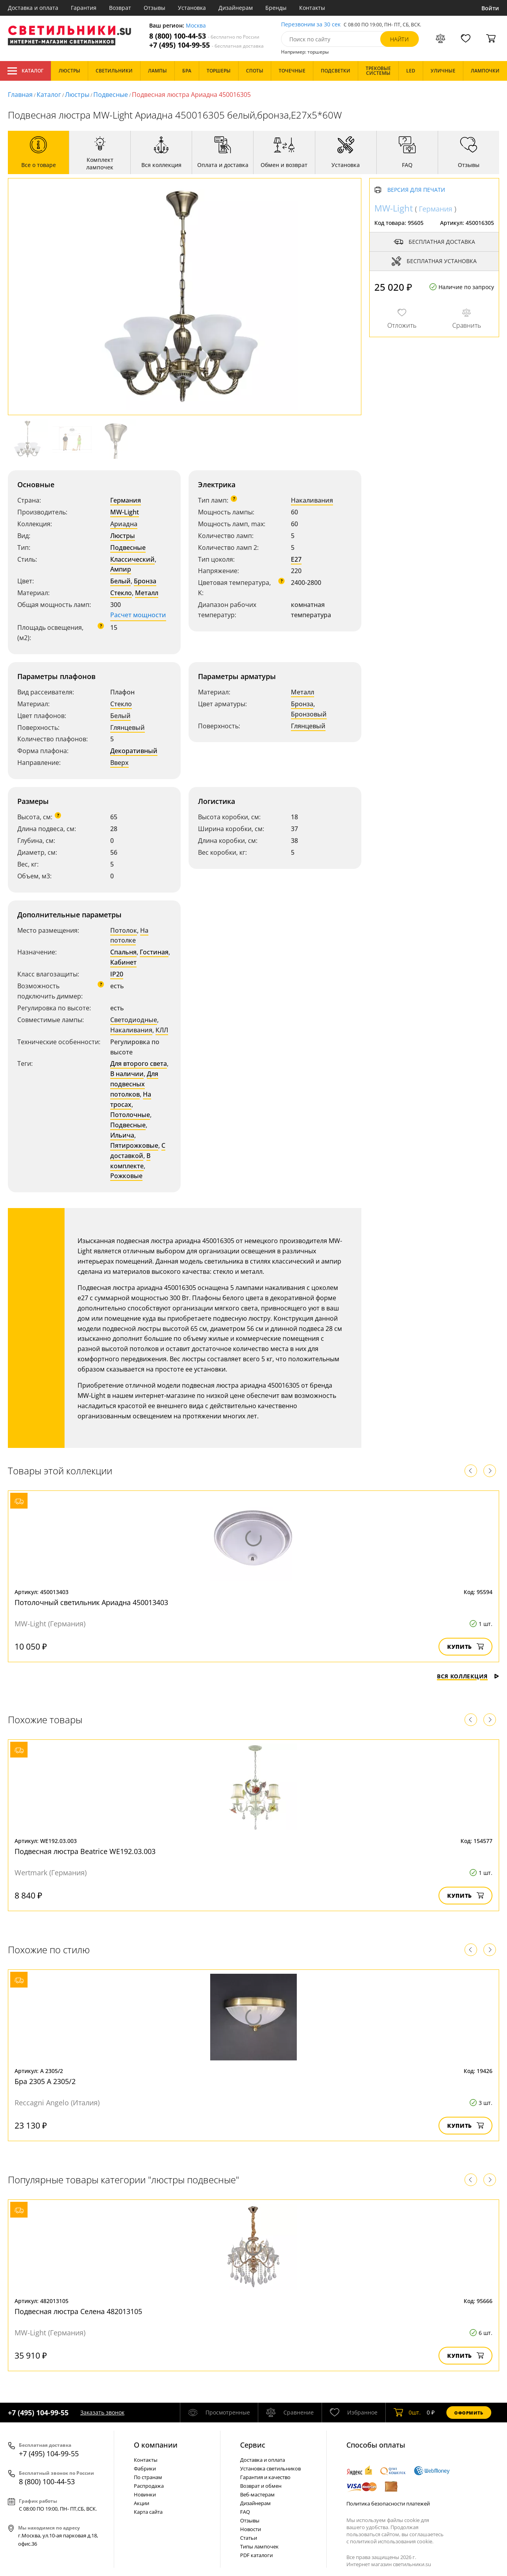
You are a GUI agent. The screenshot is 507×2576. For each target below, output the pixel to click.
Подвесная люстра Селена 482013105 (78, 2311)
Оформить (468, 2413)
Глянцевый (127, 727)
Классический (132, 559)
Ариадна (123, 524)
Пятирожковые (134, 1145)
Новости (250, 2529)
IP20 (116, 974)
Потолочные (130, 1114)
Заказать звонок (102, 2412)
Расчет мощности (138, 615)
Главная (20, 94)
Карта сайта (148, 2511)
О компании (156, 2445)
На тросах (130, 1099)
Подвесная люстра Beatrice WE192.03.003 (85, 1851)
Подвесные (110, 94)
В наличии (127, 1073)
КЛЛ (161, 1030)
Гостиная (154, 952)
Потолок (123, 930)
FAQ (245, 2511)
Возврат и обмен (260, 2485)
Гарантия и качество (265, 2477)
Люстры (77, 94)
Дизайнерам (235, 7)
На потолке (129, 935)
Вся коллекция (468, 1676)
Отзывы (154, 7)
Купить (465, 1646)
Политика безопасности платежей (388, 2503)
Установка (192, 7)
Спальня (123, 952)
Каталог (25, 71)
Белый (120, 581)
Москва (196, 25)
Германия (125, 500)
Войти (490, 8)
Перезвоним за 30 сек (310, 24)
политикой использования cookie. (391, 2541)
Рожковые (126, 1175)
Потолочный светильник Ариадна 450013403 (91, 1602)
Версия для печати (416, 190)
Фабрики (145, 2468)
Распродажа (149, 2485)
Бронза (145, 581)
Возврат (120, 7)
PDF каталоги (256, 2555)
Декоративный (133, 750)
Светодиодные (133, 1019)
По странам (148, 2477)
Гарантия (83, 7)
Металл (146, 592)
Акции (141, 2503)
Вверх (119, 762)
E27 (296, 559)
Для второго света (138, 1063)
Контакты (312, 7)
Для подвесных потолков (134, 1084)
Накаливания (312, 500)
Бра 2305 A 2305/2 (45, 2081)
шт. (407, 2412)
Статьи (248, 2537)
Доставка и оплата (33, 7)
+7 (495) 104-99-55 (206, 45)
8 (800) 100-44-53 (204, 36)
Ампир (120, 569)
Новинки (145, 2494)
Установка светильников (270, 2468)
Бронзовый (309, 714)
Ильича (122, 1135)
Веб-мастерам (257, 2494)
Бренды (276, 7)
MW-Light (124, 512)
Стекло (121, 592)
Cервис (252, 2445)
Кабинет (123, 962)
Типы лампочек (259, 2546)
